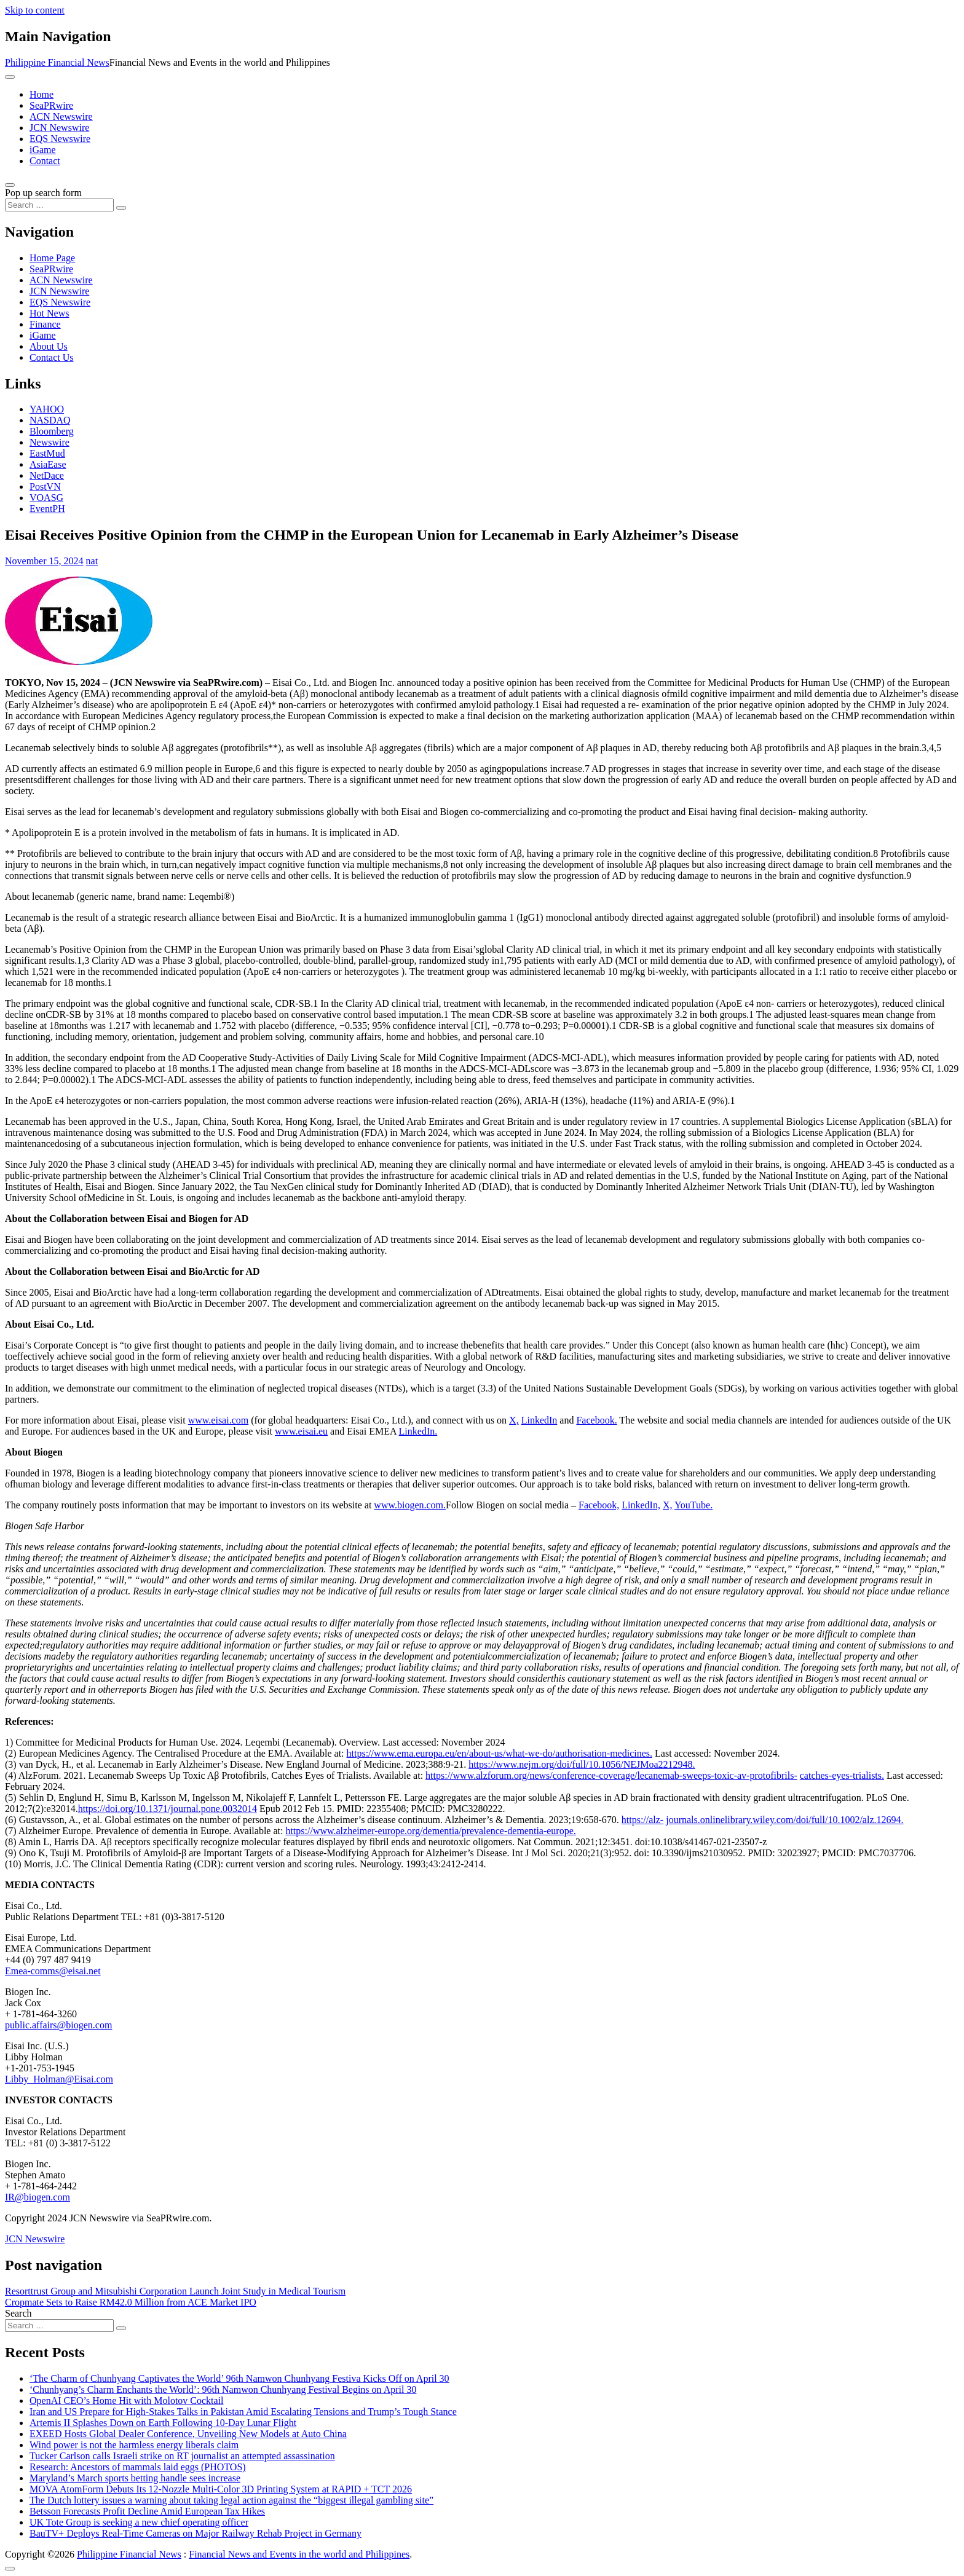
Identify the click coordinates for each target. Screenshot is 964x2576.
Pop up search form (43, 192)
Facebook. (596, 1420)
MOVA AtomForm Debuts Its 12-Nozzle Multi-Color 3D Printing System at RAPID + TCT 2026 (221, 2489)
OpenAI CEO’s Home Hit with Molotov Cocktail (127, 2400)
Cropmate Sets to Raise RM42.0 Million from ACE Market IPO (130, 2302)
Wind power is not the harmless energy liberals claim (134, 2445)
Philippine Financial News (57, 62)
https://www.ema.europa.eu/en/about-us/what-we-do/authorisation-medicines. (500, 1753)
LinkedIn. (418, 1431)
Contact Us (52, 357)
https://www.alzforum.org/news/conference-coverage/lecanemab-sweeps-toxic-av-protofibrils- (611, 1775)
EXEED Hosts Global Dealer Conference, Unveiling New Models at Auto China (188, 2433)
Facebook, (599, 1505)
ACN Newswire (61, 116)
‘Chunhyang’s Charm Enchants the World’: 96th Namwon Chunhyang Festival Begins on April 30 (223, 2389)
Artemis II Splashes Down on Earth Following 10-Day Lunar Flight (163, 2422)
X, (514, 1420)
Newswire (49, 442)
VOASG (46, 497)
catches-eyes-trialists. (842, 1775)
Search (18, 2313)
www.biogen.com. (410, 1505)
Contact (45, 161)
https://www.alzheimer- (331, 1831)
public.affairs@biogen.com (58, 2025)
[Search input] (59, 205)
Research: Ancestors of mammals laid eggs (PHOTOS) (138, 2467)
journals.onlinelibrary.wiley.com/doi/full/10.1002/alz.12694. (784, 1819)
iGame (43, 149)
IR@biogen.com (37, 2197)
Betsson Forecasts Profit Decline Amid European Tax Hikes (147, 2511)
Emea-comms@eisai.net (53, 1971)
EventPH (47, 508)
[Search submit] (121, 208)
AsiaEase (48, 464)
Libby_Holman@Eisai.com (59, 2079)
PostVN (45, 486)
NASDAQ (50, 420)
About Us (49, 346)
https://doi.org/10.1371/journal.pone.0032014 (167, 1808)
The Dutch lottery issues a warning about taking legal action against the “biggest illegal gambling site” (231, 2500)
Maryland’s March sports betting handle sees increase (135, 2478)
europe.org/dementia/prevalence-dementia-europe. (477, 1831)
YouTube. (693, 1505)
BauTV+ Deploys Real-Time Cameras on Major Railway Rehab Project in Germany (196, 2533)
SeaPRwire (51, 105)
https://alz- (642, 1819)
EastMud (47, 453)
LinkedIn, (641, 1505)
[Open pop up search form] (10, 185)
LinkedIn (539, 1420)
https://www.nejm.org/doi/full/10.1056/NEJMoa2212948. (581, 1764)
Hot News (49, 313)
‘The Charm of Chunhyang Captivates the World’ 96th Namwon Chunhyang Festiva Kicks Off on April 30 (239, 2378)
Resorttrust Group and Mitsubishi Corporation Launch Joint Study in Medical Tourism (175, 2291)
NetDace (47, 475)
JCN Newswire (59, 127)
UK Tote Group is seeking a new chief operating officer (139, 2522)
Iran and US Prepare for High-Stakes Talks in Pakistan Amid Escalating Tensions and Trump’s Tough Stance (243, 2411)
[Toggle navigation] (10, 77)
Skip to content (35, 10)
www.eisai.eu (301, 1431)
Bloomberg (52, 431)
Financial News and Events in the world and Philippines (299, 2554)
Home (41, 94)
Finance (45, 324)
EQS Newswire (60, 138)
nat (92, 561)
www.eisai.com (218, 1420)
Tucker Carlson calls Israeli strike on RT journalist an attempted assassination (182, 2456)
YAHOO (47, 409)
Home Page (52, 258)
